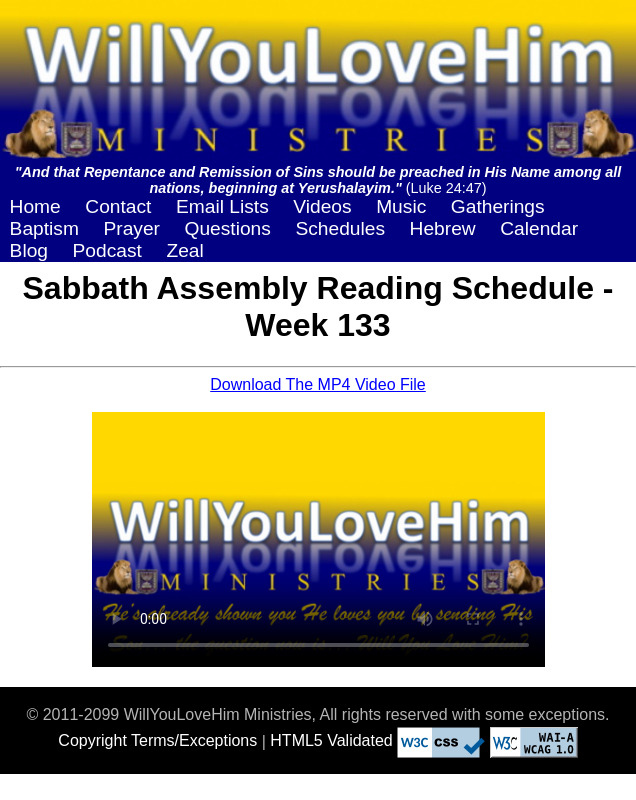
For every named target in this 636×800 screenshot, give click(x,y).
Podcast (107, 250)
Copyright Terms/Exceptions (157, 740)
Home (35, 206)
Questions (227, 228)
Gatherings (498, 206)
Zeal (184, 250)
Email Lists (222, 206)
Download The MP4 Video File (318, 384)
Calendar (539, 228)
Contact (118, 206)
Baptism (44, 228)
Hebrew (443, 228)
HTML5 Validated (331, 740)
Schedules (340, 228)
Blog (29, 250)
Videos (322, 206)
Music (401, 206)
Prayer (131, 228)
